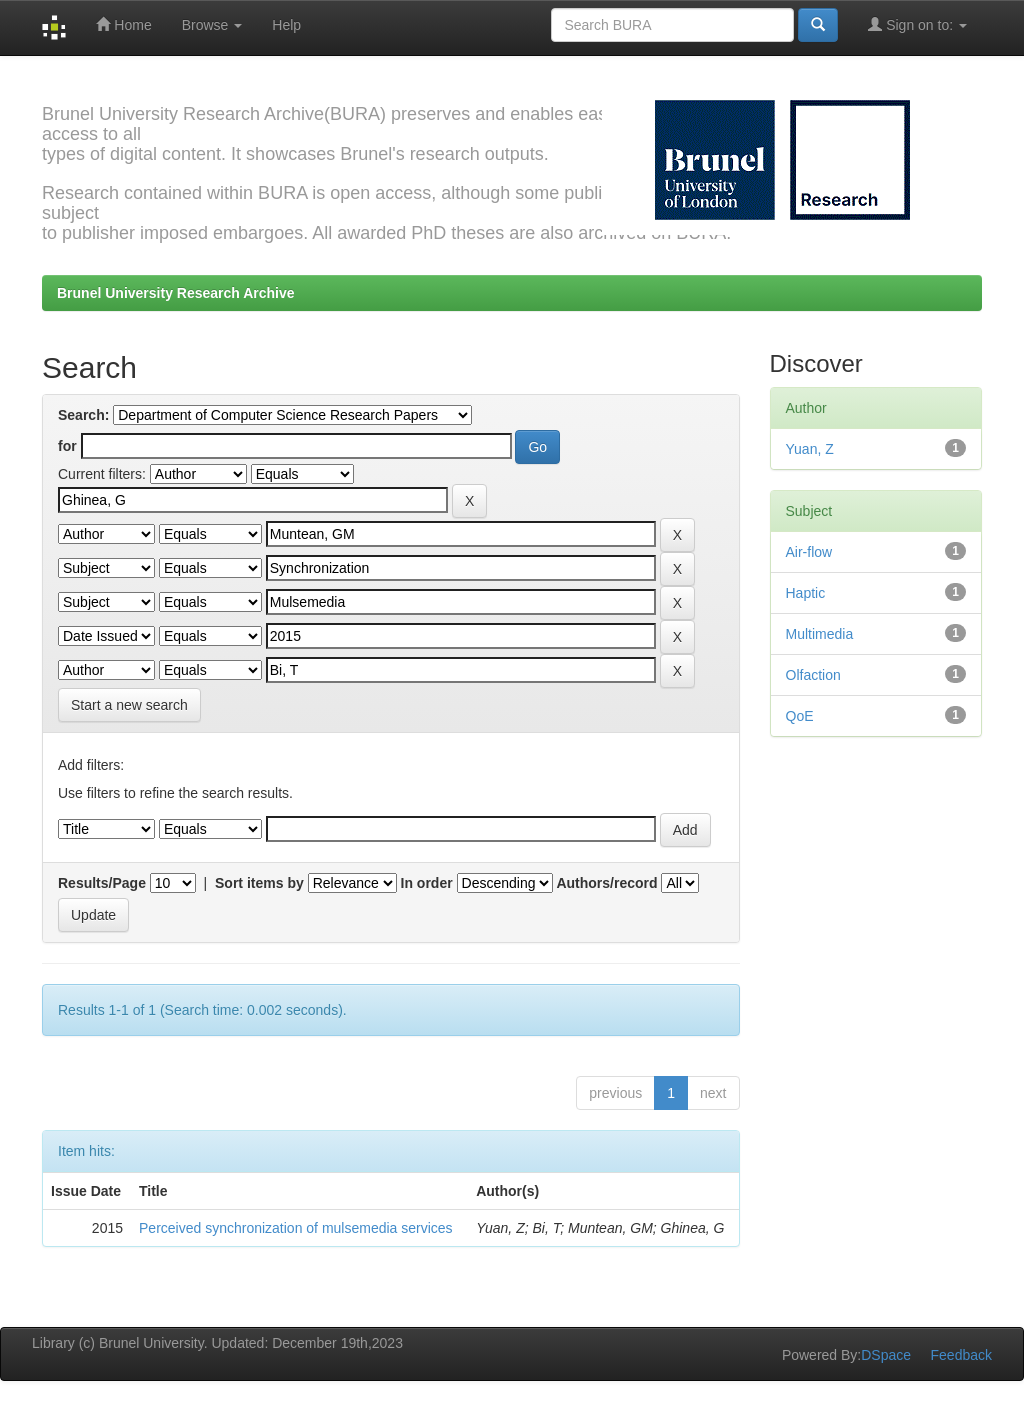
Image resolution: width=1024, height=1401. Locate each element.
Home (123, 24)
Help (286, 25)
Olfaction (813, 675)
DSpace (886, 1355)
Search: (83, 415)
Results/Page (102, 883)
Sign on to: (917, 24)
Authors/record (606, 883)
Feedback (961, 1355)
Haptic (806, 593)
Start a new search (129, 705)
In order (427, 883)
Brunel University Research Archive (176, 293)
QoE (800, 716)
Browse (212, 25)
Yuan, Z (810, 449)
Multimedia (820, 634)
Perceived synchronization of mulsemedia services (296, 1228)
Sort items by (259, 883)
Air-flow (809, 552)
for (67, 446)
